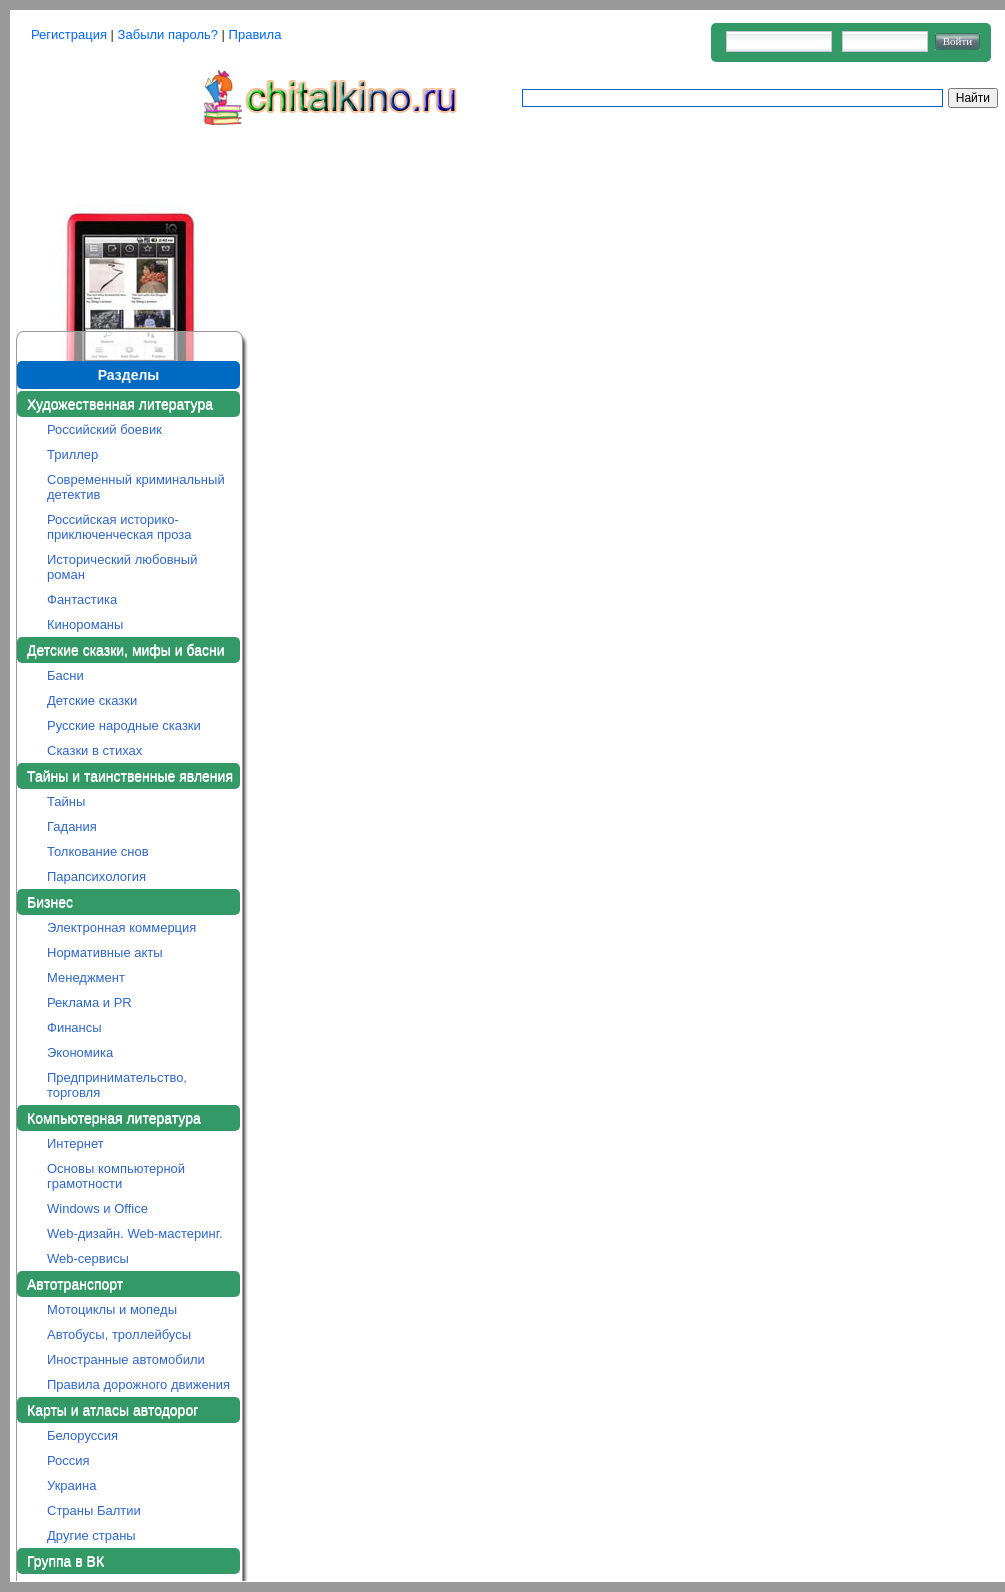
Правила (255, 34)
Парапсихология (96, 876)
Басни (65, 675)
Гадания (72, 826)
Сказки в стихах (94, 750)
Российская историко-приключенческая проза (119, 527)
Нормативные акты (105, 952)
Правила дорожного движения (138, 1384)
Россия (68, 1460)
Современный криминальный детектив (136, 487)
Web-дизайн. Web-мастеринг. (135, 1233)
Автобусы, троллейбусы (119, 1334)
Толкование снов (98, 851)
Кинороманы (85, 624)
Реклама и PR (89, 1002)
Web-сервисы (88, 1258)
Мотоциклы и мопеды (112, 1309)
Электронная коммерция (121, 927)
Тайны (66, 801)
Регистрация (69, 34)
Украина (72, 1485)
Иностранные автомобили (126, 1359)
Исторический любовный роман (122, 567)
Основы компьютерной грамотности (116, 1176)
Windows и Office (97, 1208)
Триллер (72, 454)
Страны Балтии (94, 1510)
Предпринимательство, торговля (117, 1085)
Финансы (74, 1027)
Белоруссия (82, 1435)
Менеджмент (86, 977)
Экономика (80, 1052)
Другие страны (91, 1535)
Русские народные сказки (124, 725)
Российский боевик (104, 429)
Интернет (75, 1143)
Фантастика (82, 599)
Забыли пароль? (168, 34)
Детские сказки (92, 700)
